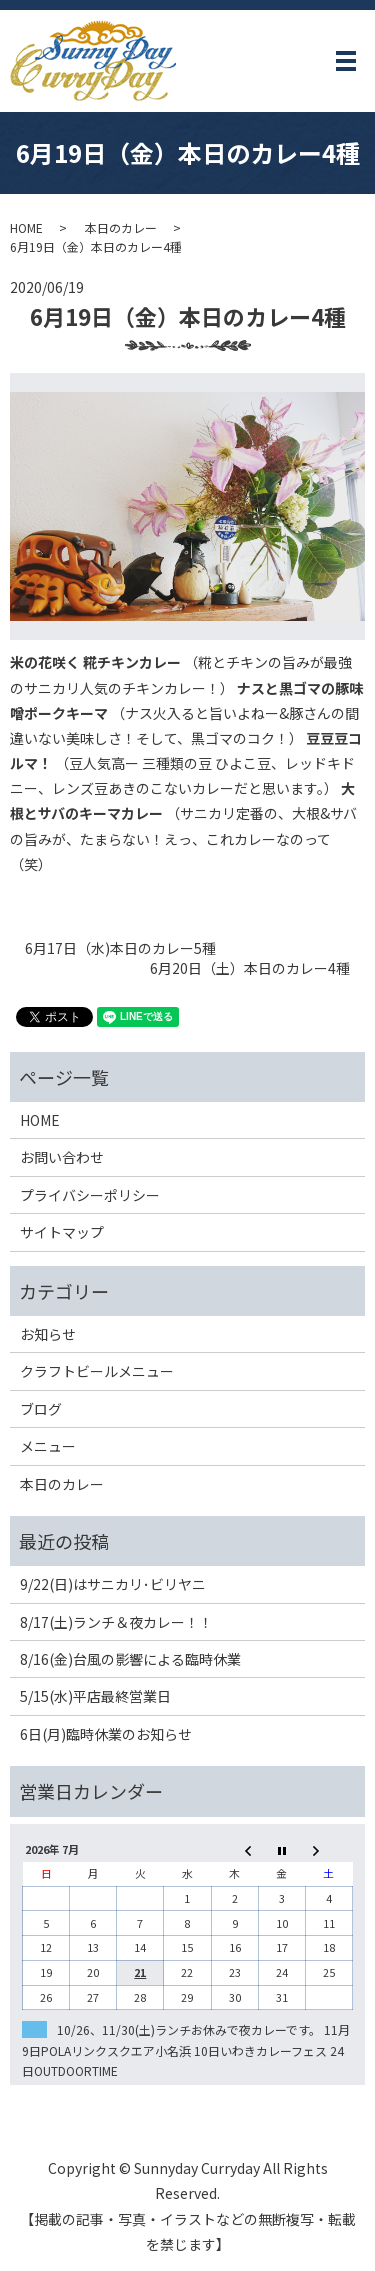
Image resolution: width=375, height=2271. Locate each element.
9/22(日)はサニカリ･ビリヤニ (113, 1584)
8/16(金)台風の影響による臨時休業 (130, 1659)
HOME (26, 227)
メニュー (48, 1446)
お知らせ (48, 1334)
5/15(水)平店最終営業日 (95, 1696)
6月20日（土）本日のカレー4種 (250, 968)
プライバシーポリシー (90, 1195)
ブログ (41, 1409)
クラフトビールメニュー (97, 1371)
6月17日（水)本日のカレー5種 (120, 948)
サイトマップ (62, 1232)
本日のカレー (121, 227)
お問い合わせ (62, 1157)
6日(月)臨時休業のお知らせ (106, 1734)
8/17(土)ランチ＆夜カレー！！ (116, 1622)
